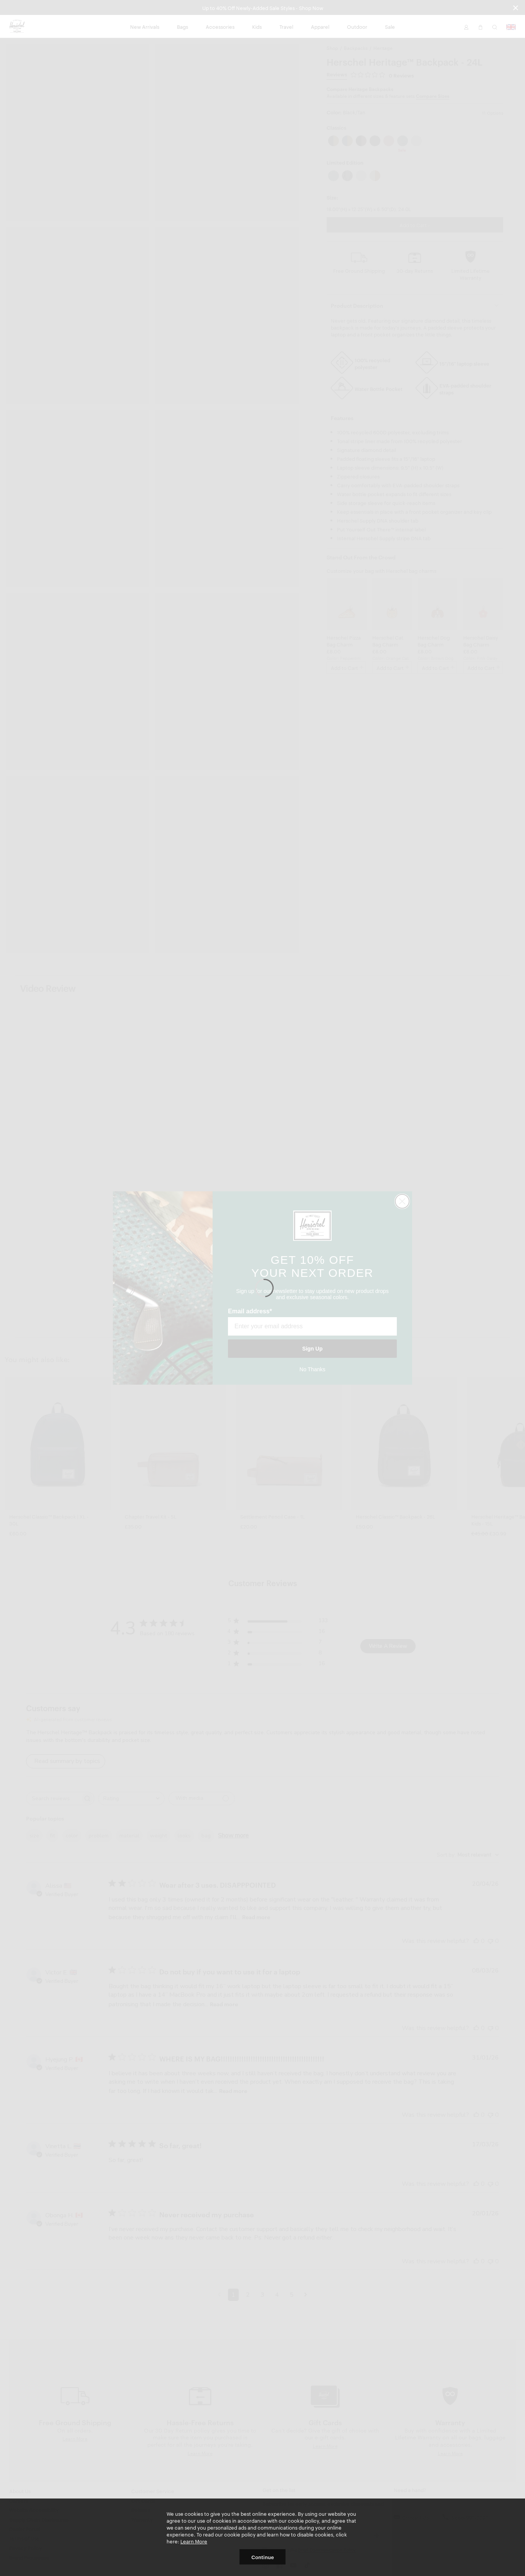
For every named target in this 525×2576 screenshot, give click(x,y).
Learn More (193, 2541)
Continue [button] (262, 2556)
